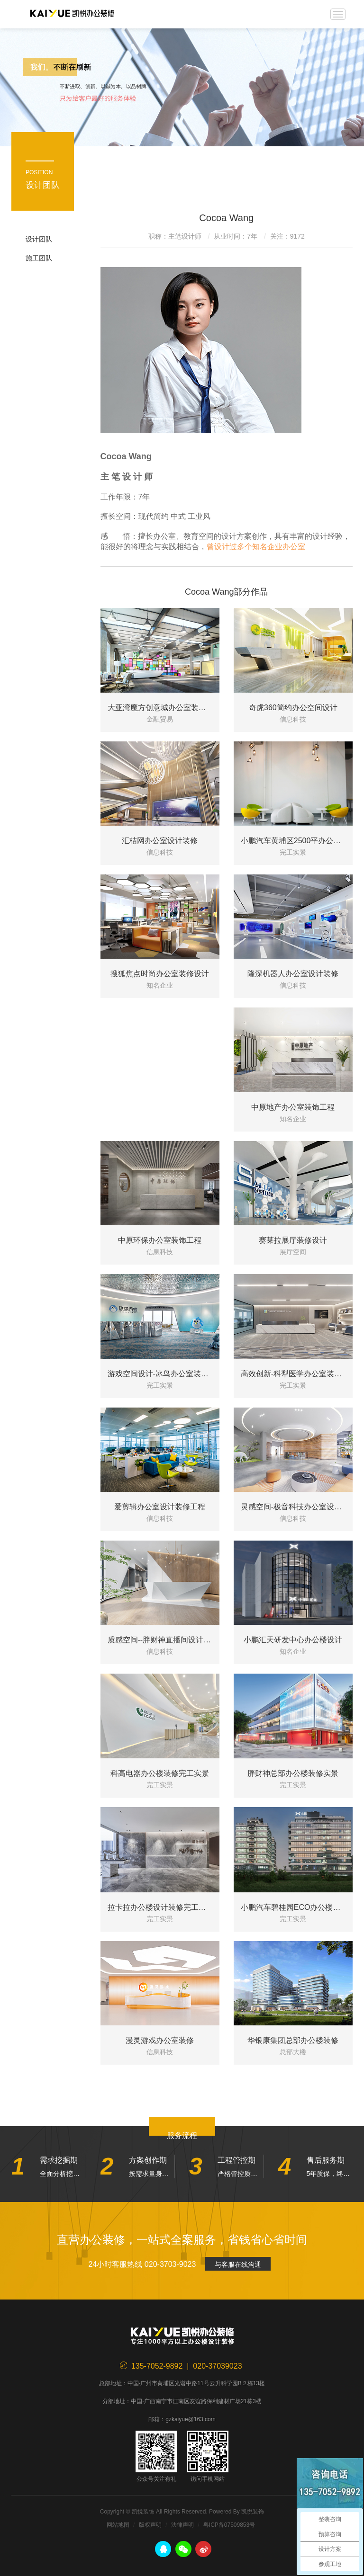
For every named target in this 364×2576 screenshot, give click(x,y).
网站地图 (118, 2525)
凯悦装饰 (72, 14)
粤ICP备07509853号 (229, 2525)
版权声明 (150, 2525)
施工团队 (39, 258)
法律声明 (182, 2525)
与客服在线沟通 (238, 2264)
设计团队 (39, 239)
